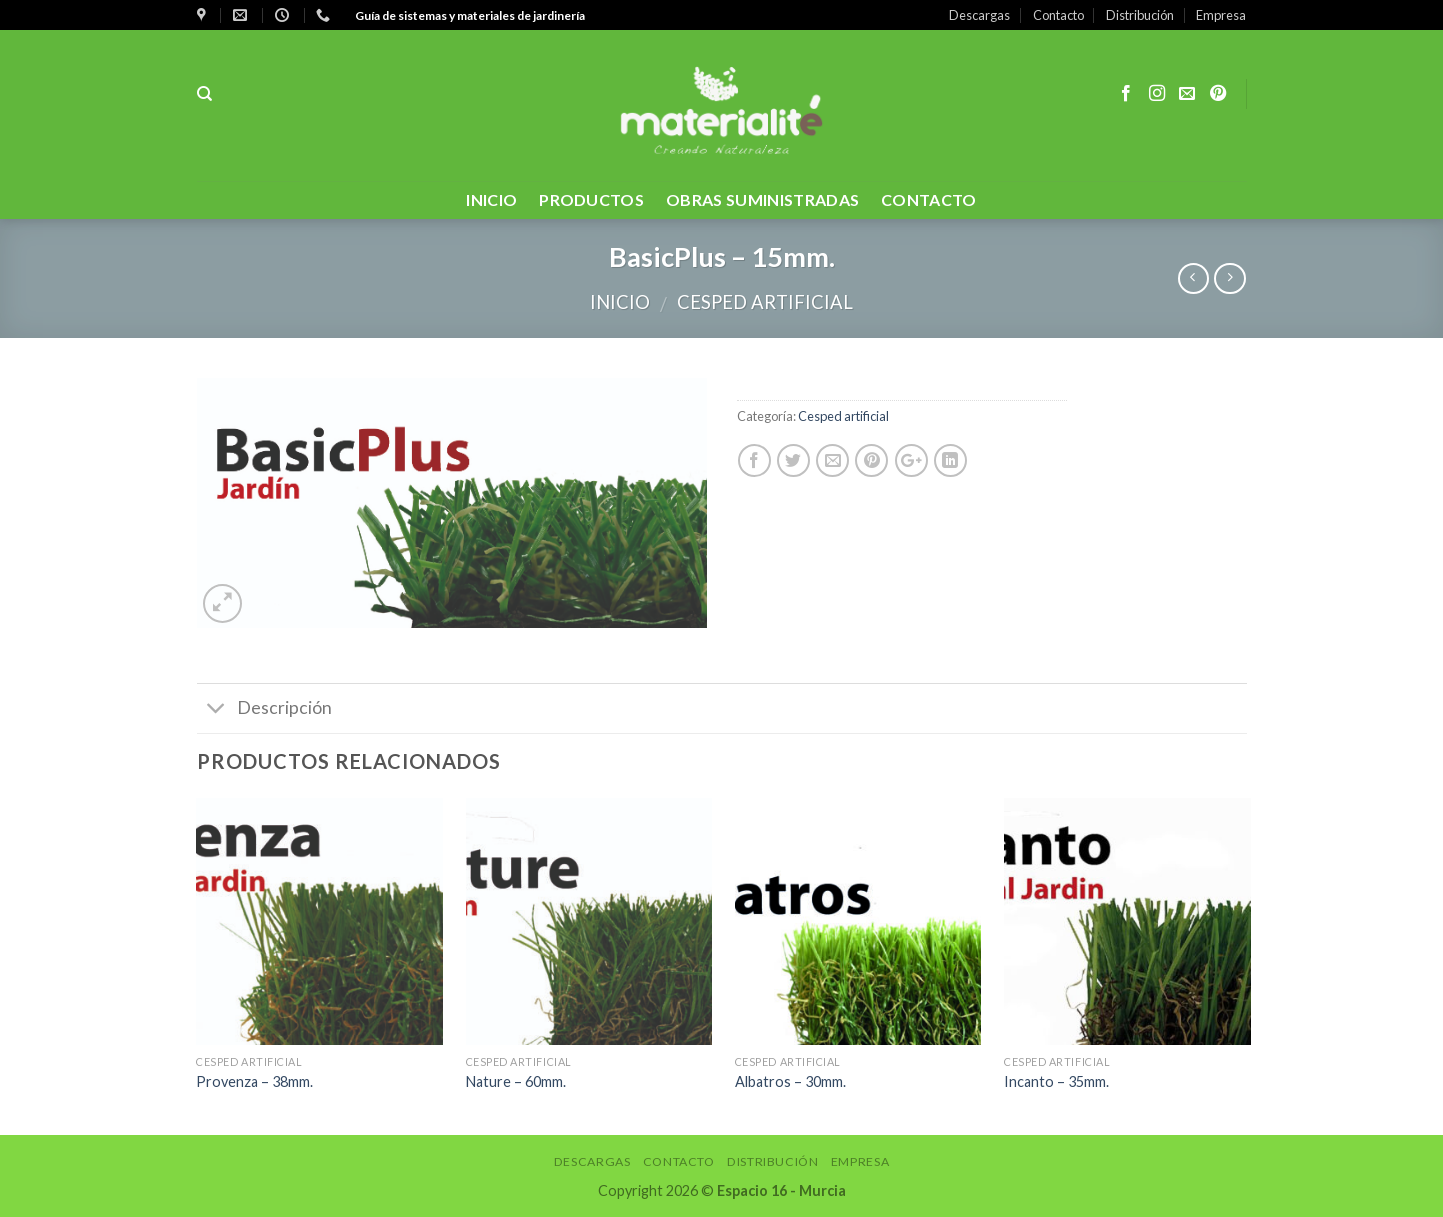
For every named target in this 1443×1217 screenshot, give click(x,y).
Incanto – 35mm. (1056, 1081)
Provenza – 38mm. (254, 1081)
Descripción (264, 710)
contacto (929, 199)
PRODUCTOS (591, 199)
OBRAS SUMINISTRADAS (762, 199)
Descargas (979, 15)
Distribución (1140, 15)
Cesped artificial (765, 302)
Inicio (491, 199)
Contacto (1058, 15)
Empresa (1221, 15)
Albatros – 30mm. (790, 1081)
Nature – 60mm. (516, 1081)
